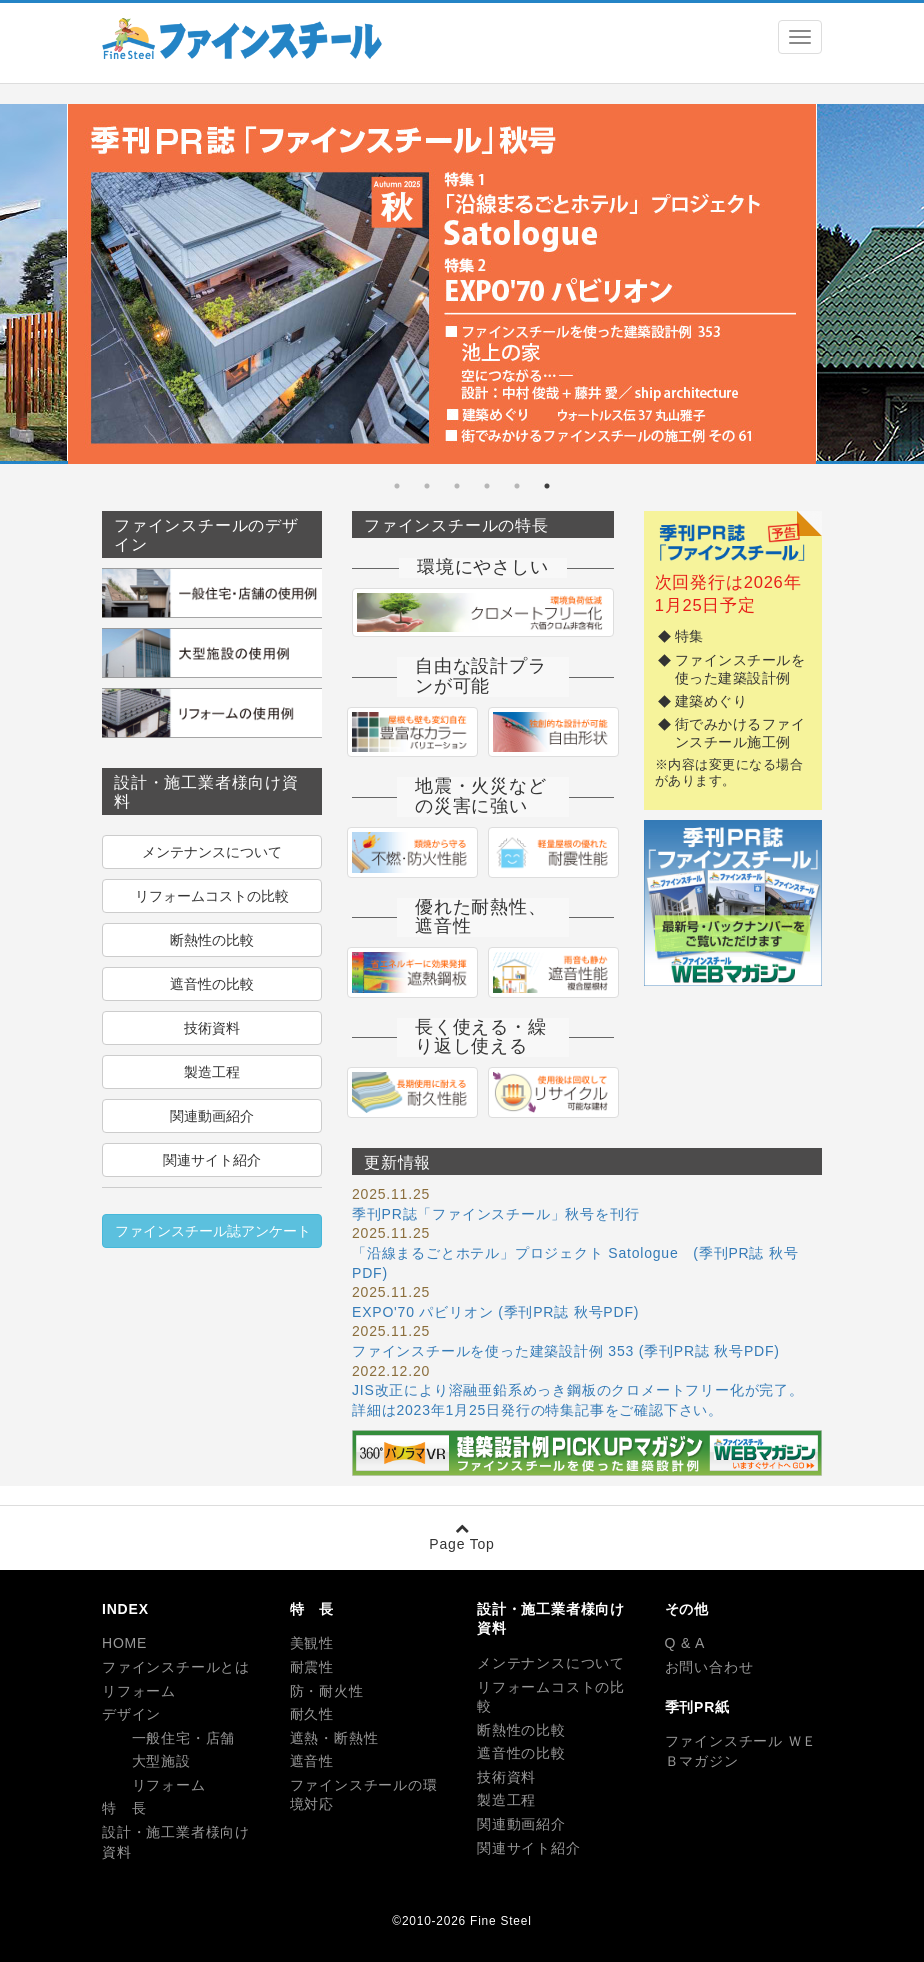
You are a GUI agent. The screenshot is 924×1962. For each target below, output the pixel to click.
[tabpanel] (442, 287)
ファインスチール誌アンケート (213, 1231)
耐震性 (312, 1667)
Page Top (461, 1536)
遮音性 (312, 1761)
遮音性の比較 (212, 984)
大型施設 (146, 1761)
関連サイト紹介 (212, 1160)
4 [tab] (457, 486)
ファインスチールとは (176, 1667)
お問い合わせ (709, 1667)
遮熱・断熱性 (334, 1738)
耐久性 (312, 1714)
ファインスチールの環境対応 (364, 1795)
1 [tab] (547, 486)
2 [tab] (517, 486)
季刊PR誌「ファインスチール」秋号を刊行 (495, 1214)
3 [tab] (487, 486)
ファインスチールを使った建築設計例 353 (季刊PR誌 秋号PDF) (566, 1351)
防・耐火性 (327, 1691)
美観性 (312, 1643)
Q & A (685, 1643)
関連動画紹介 (212, 1116)
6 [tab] (397, 486)
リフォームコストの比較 (212, 896)
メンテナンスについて (212, 852)
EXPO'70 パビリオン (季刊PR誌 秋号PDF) (495, 1312)
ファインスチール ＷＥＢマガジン (741, 1751)
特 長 (124, 1808)
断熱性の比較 (212, 940)
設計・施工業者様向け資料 (176, 1842)
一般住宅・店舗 (168, 1738)
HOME (124, 1643)
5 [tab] (427, 486)
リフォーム (139, 1691)
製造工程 (212, 1072)
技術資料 (212, 1028)
